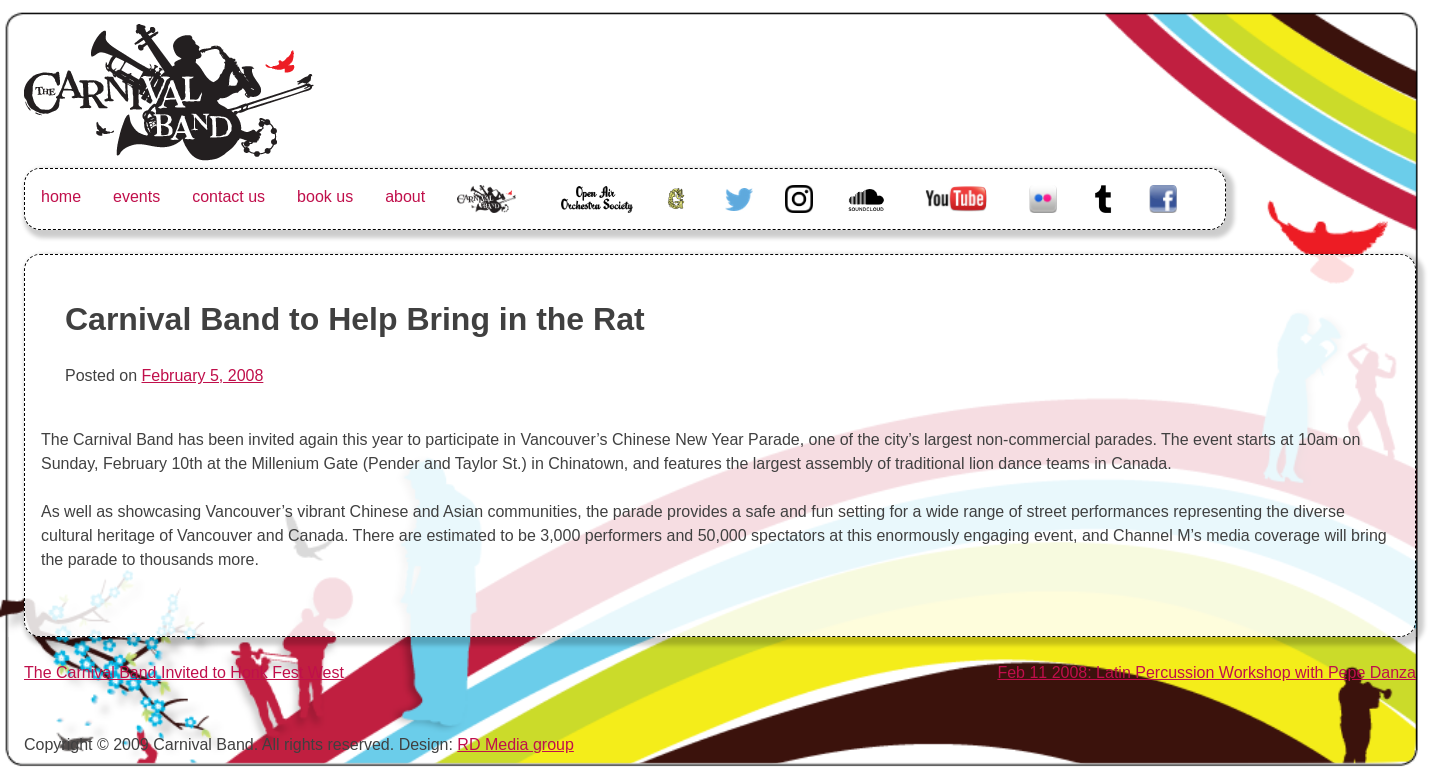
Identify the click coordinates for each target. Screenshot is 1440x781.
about (405, 196)
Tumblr (1103, 196)
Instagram (799, 196)
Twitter (739, 196)
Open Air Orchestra (596, 208)
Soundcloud (869, 196)
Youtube (954, 196)
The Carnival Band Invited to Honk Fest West (184, 672)
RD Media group (515, 744)
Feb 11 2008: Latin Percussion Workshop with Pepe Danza (1206, 672)
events (136, 196)
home (61, 196)
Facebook (1163, 196)
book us (325, 196)
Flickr (1043, 196)
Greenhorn (679, 196)
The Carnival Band (486, 220)
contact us (228, 196)
